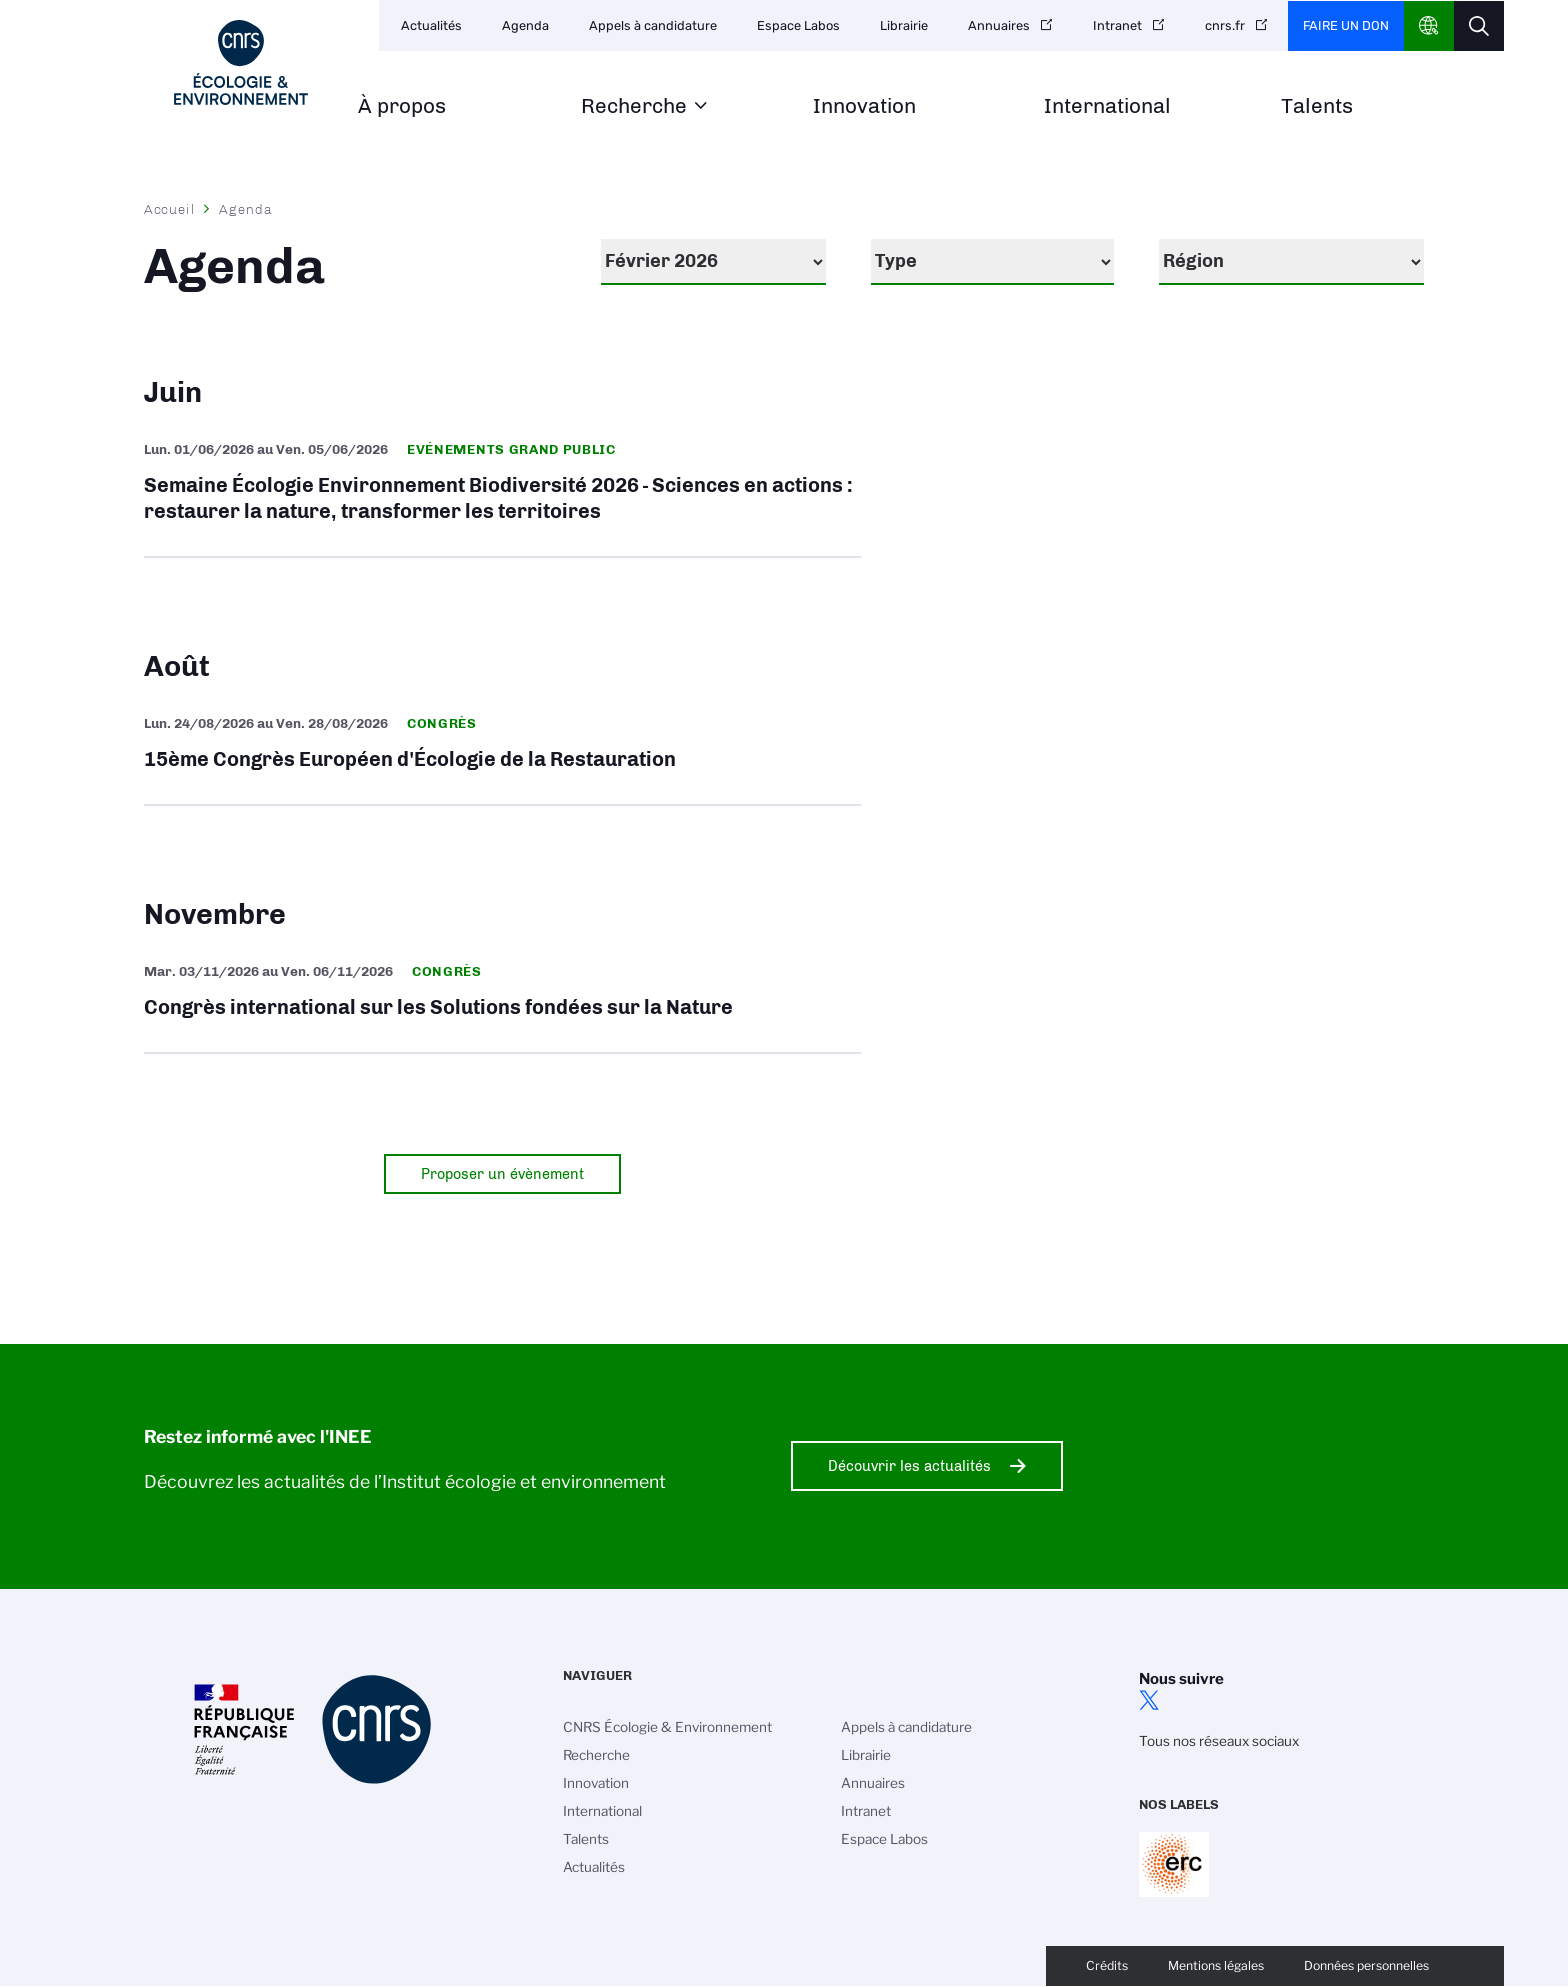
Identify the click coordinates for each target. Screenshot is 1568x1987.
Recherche (634, 106)
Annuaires (999, 25)
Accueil (170, 209)
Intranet (1117, 25)
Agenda (525, 25)
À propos (402, 106)
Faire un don (1346, 25)
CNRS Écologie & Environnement (667, 1727)
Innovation (864, 106)
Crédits (1107, 1965)
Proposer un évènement (502, 1174)
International (1107, 106)
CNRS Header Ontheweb (1429, 26)
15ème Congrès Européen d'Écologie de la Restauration (502, 744)
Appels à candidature (653, 25)
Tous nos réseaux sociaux (1219, 1741)
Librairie (904, 25)
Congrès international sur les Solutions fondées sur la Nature (502, 992)
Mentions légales (1216, 1965)
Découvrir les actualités (909, 1466)
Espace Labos (798, 25)
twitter (1149, 1700)
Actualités (431, 25)
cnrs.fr (1225, 25)
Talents (1317, 106)
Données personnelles (1366, 1965)
